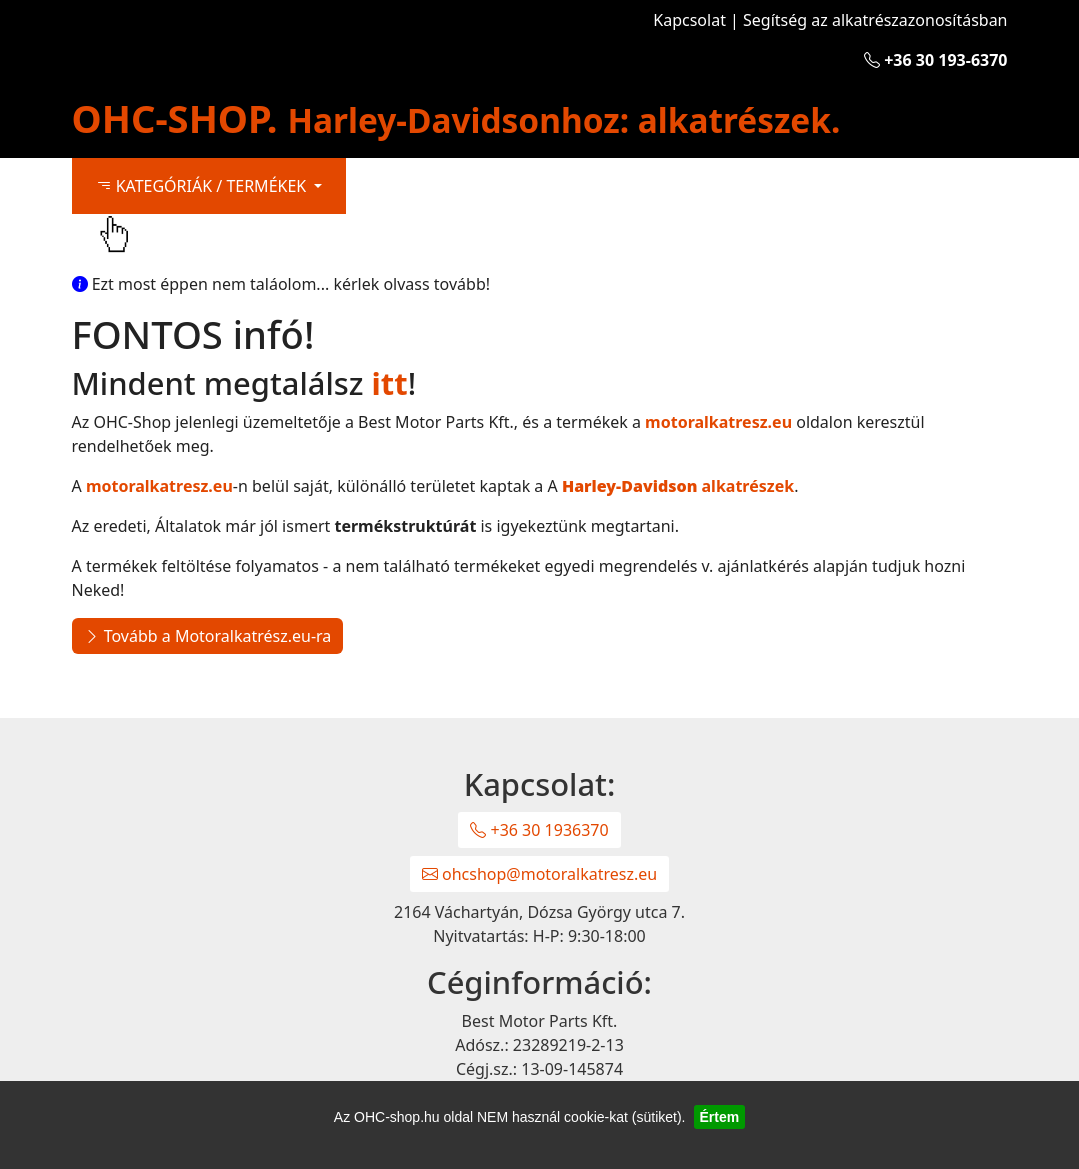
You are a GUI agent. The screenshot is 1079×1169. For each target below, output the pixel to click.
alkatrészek (678, 486)
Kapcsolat (689, 20)
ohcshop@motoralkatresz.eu (539, 874)
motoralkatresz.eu (718, 422)
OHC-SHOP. (456, 118)
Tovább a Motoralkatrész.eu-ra (208, 636)
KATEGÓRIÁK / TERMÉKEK (203, 186)
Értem (720, 1117)
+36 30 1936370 (539, 830)
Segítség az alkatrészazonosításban (875, 20)
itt (390, 383)
